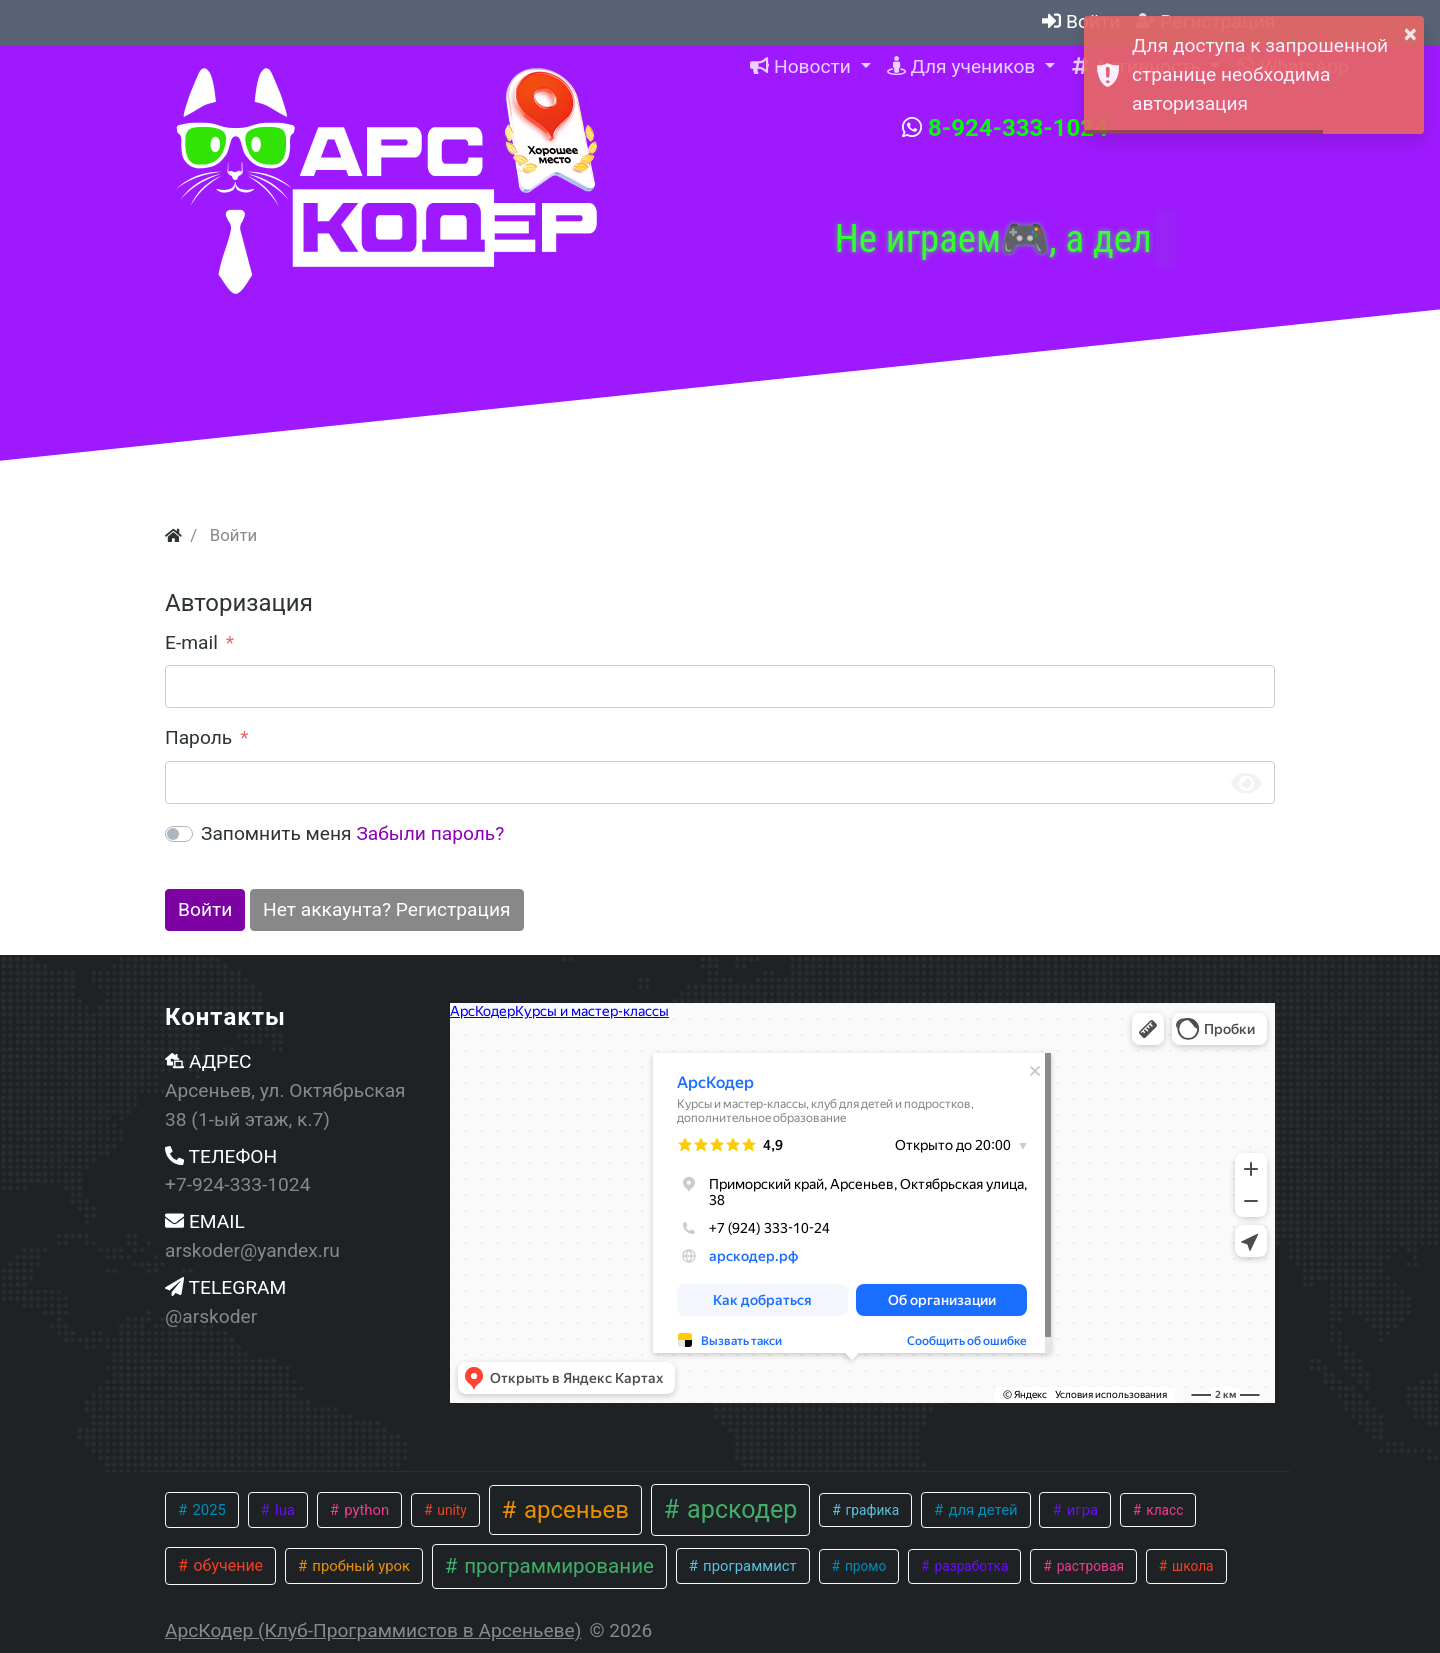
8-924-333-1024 (1005, 128)
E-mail (191, 642)
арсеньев (573, 1510)
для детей (981, 1510)
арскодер (739, 1509)
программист (747, 1566)
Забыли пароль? (430, 833)
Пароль (198, 737)
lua (283, 1510)
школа (1191, 1566)
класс (1163, 1510)
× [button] (1410, 34)
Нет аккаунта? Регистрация (386, 909)
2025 (207, 1510)
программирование (556, 1566)
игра (1080, 1510)
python (364, 1510)
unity (450, 1510)
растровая (1088, 1566)
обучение (226, 1565)
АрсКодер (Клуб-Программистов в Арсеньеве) (373, 1630)
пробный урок (359, 1566)
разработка (969, 1566)
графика (870, 1510)
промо (864, 1566)
